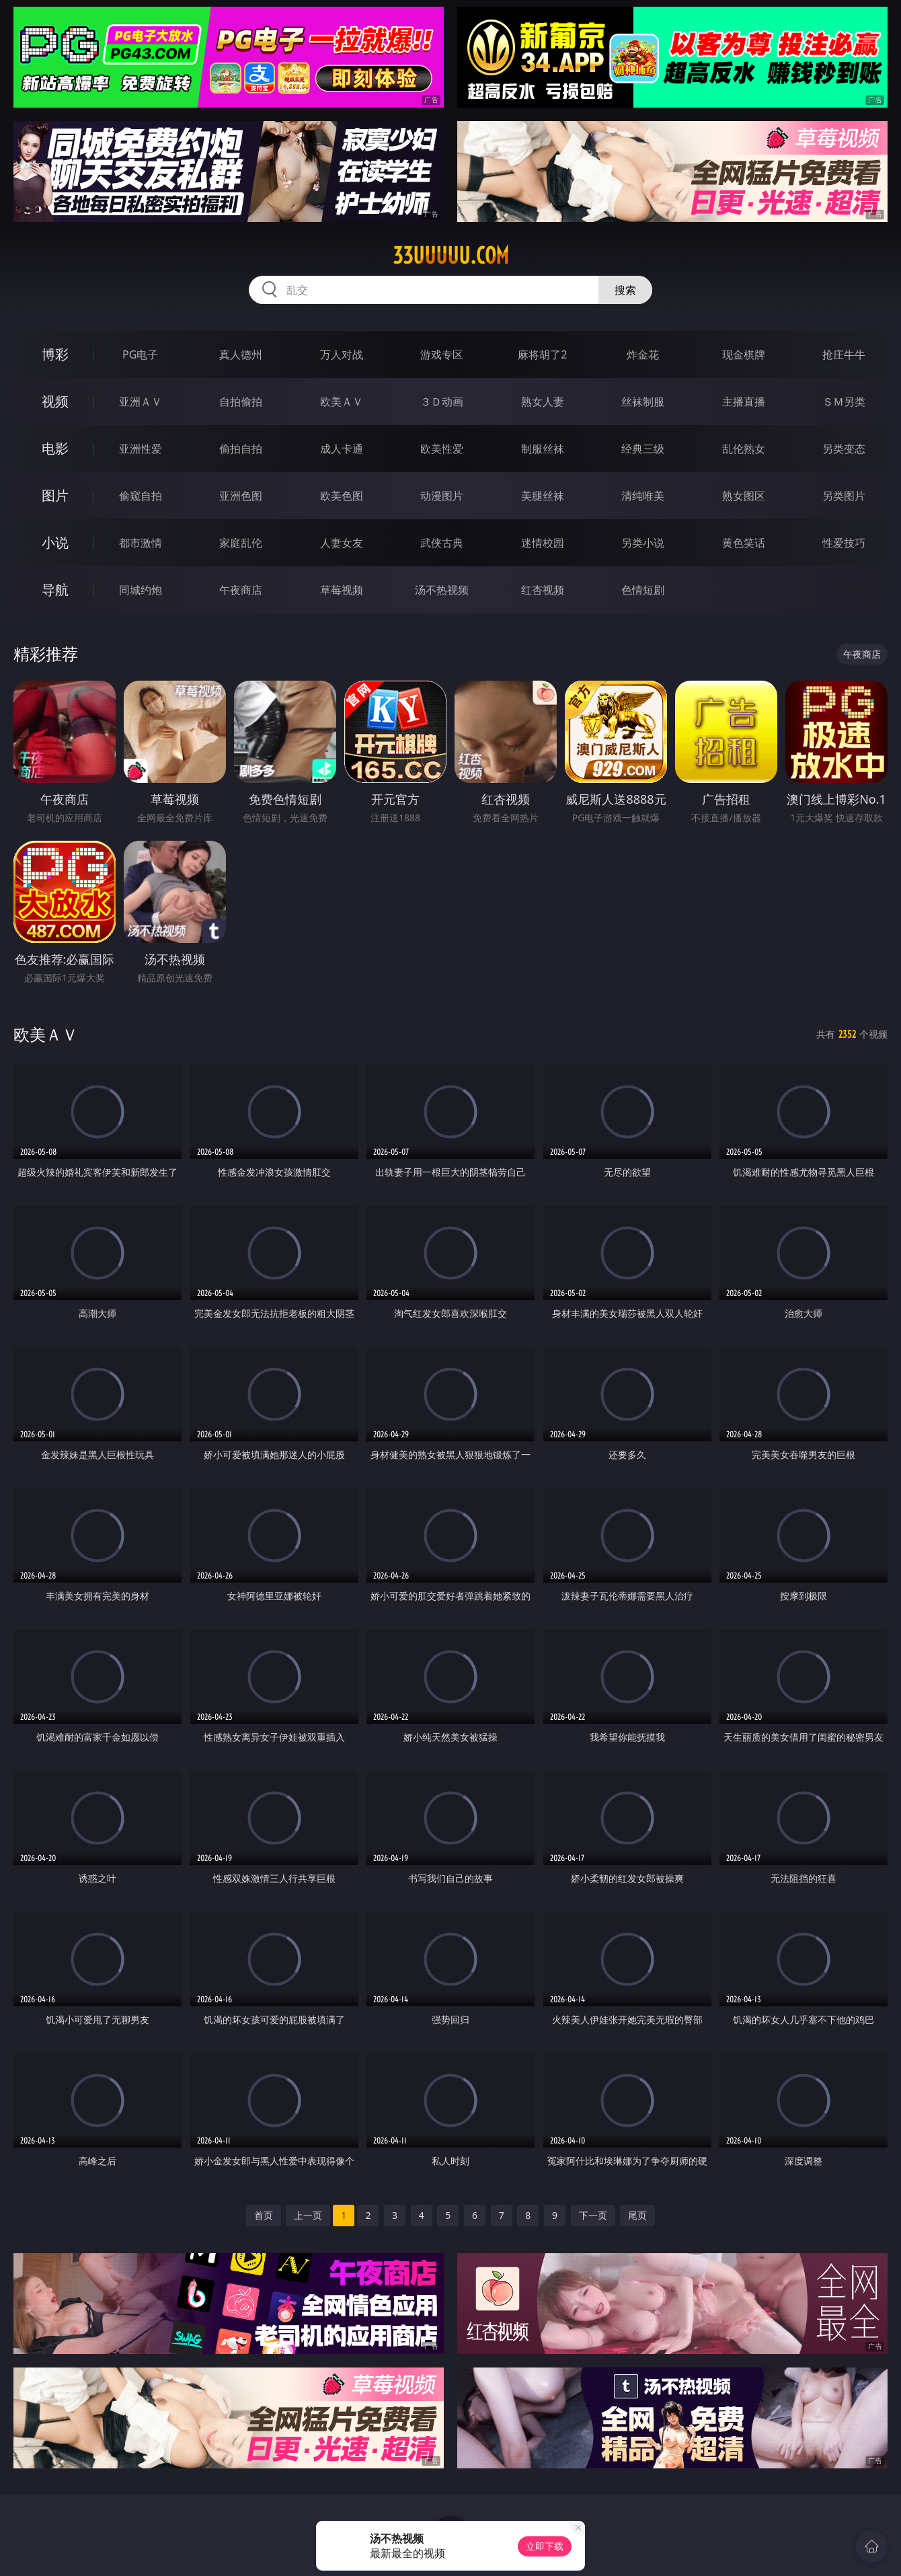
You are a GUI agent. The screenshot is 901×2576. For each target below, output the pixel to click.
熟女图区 (743, 495)
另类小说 (642, 542)
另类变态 (843, 448)
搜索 (625, 289)
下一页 (593, 2215)
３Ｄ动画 (441, 401)
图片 (55, 495)
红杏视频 (542, 589)
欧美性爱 (441, 448)
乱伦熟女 (743, 448)
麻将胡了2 (542, 354)
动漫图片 (441, 495)
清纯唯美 (642, 495)
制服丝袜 (542, 448)
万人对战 (341, 354)
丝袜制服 (642, 401)
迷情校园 (542, 542)
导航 (55, 589)
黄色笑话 (743, 542)
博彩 (55, 354)
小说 (55, 542)
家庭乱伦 (240, 542)
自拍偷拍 (240, 401)
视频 (55, 401)
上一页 (308, 2215)
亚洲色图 (240, 495)
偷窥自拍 (140, 495)
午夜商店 (240, 589)
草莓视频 (341, 589)
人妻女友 (341, 542)
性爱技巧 (843, 542)
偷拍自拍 (240, 448)
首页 (263, 2215)
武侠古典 (441, 542)
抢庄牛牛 (843, 354)
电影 (55, 448)
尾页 (637, 2215)
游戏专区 (441, 354)
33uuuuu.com (451, 255)
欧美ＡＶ (341, 401)
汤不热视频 (442, 589)
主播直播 (743, 401)
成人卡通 (341, 448)
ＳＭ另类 (843, 401)
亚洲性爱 (140, 448)
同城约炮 (140, 589)
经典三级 (642, 448)
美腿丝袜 (542, 495)
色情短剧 (642, 589)
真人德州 (240, 354)
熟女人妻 (542, 401)
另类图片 (843, 495)
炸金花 (643, 354)
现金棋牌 (743, 354)
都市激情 (140, 542)
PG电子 (140, 354)
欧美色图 (341, 495)
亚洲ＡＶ (140, 401)
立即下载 (544, 2546)
